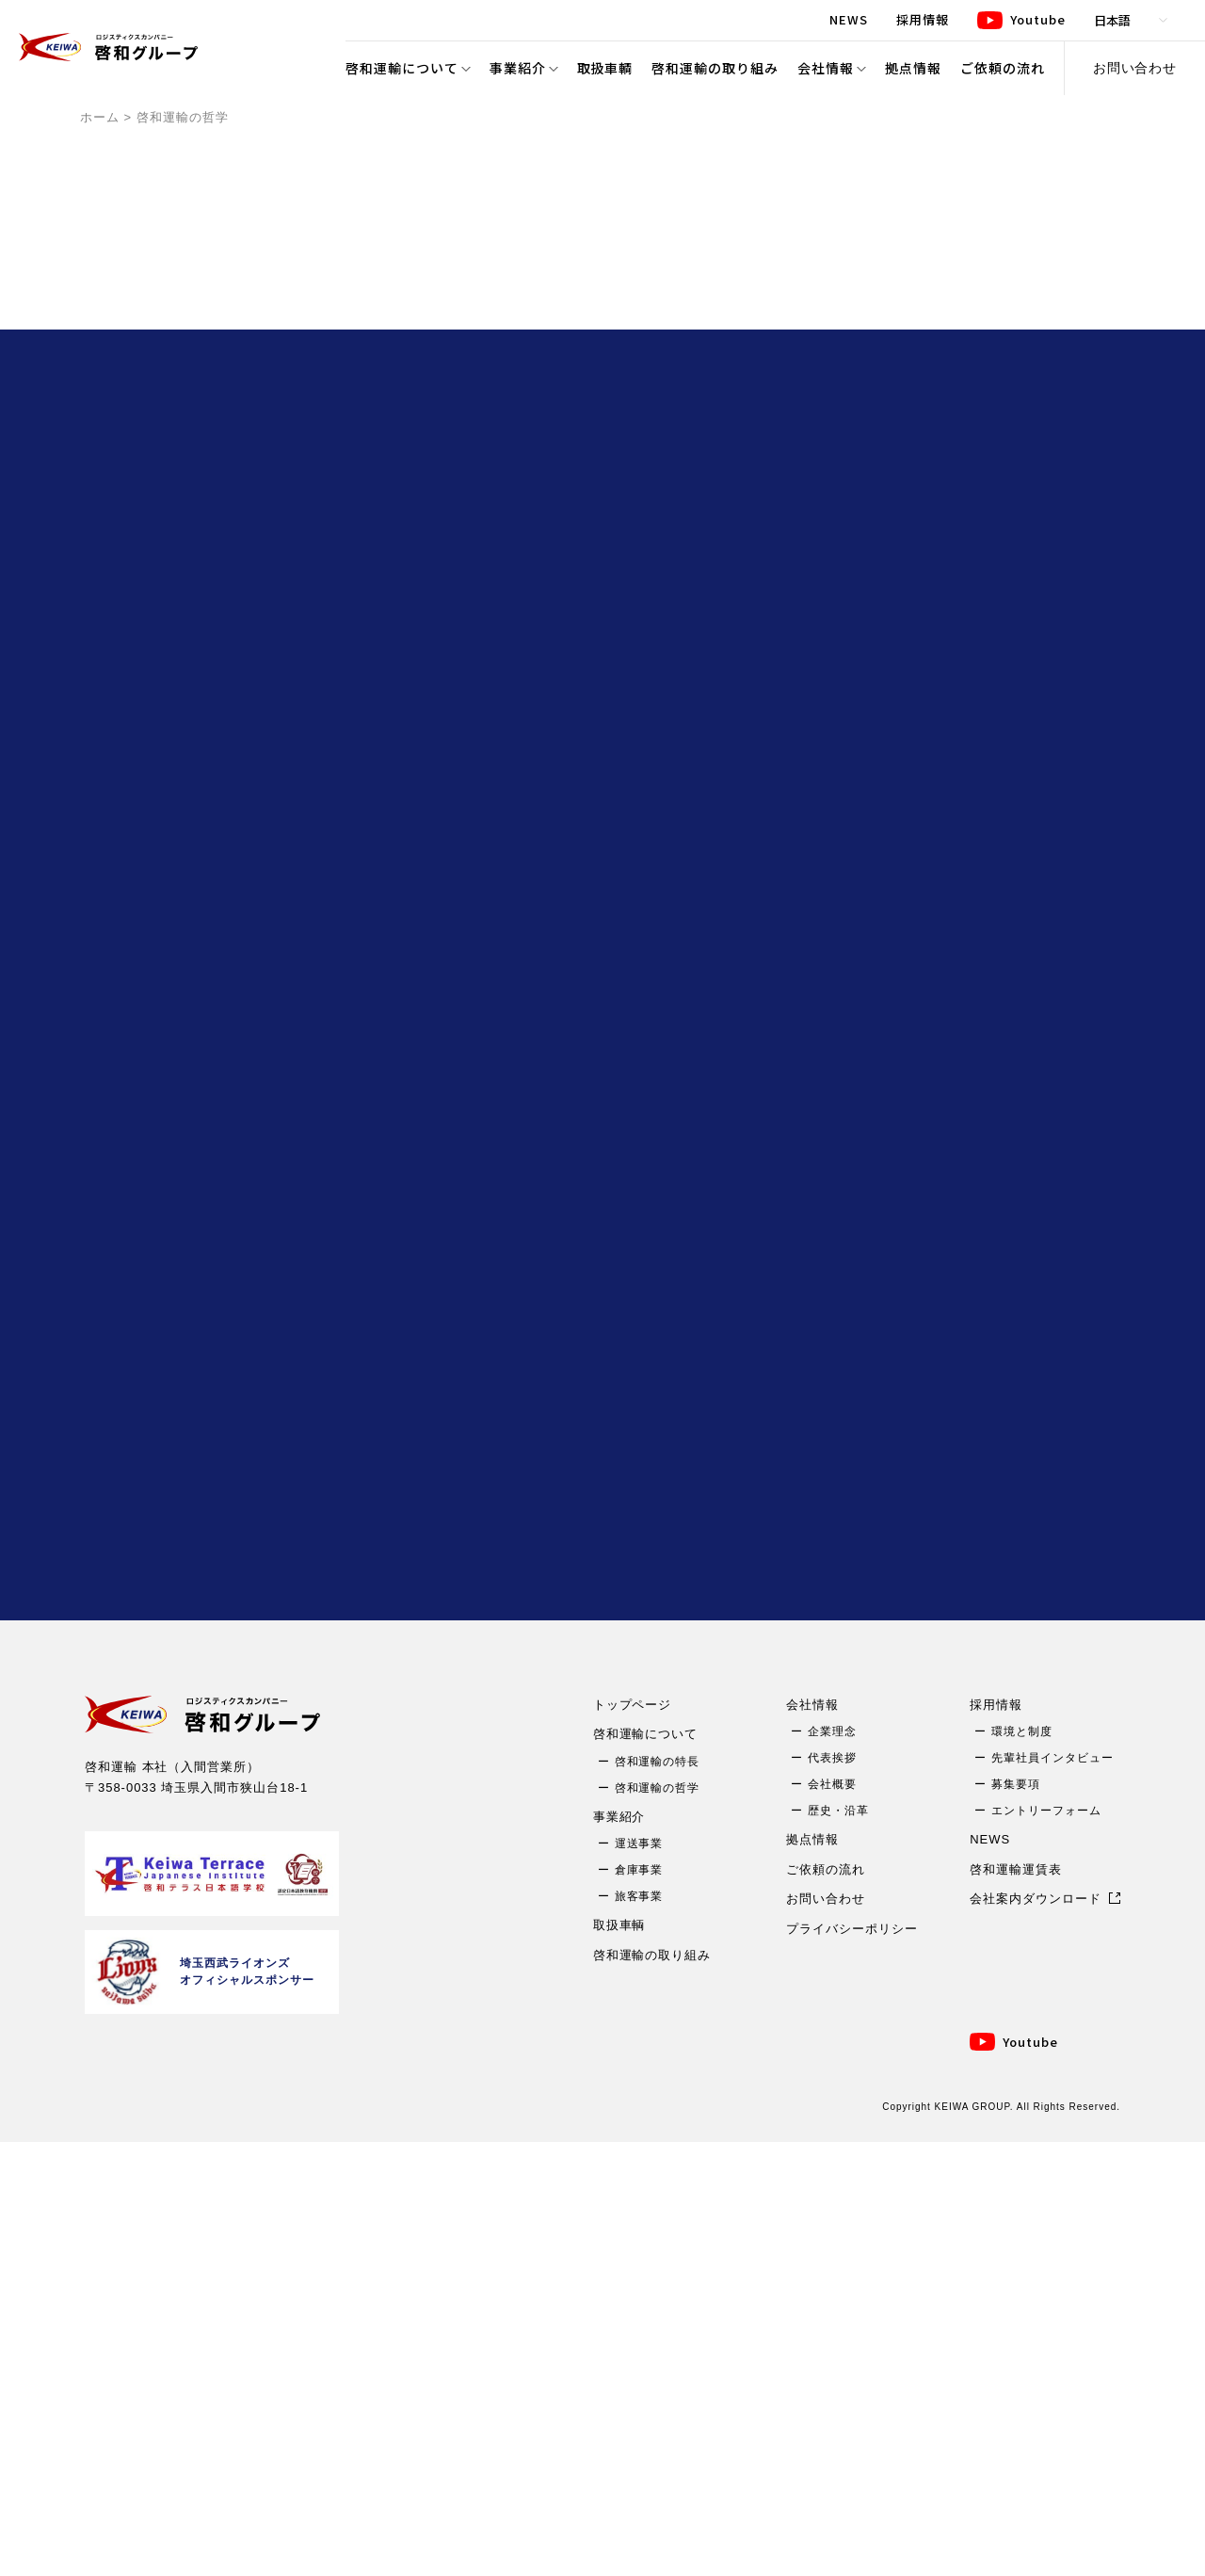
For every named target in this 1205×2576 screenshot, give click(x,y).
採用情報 (996, 2138)
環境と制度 (1021, 2165)
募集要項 (1015, 2218)
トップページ (632, 2138)
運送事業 (639, 2277)
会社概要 (832, 2218)
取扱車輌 (605, 67)
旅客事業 (639, 2330)
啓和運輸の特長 (657, 2194)
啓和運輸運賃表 (1016, 2302)
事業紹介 (518, 67)
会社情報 (825, 67)
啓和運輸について (401, 67)
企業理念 (832, 2165)
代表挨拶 (832, 2191)
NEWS (990, 2273)
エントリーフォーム (1046, 2244)
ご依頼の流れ (1002, 67)
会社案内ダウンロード (1035, 2333)
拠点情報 (913, 67)
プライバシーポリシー (852, 2362)
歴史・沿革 (838, 2244)
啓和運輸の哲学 (657, 2221)
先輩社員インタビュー (1052, 2191)
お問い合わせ (1135, 67)
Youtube (1030, 2475)
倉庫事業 (639, 2303)
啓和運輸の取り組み (715, 67)
